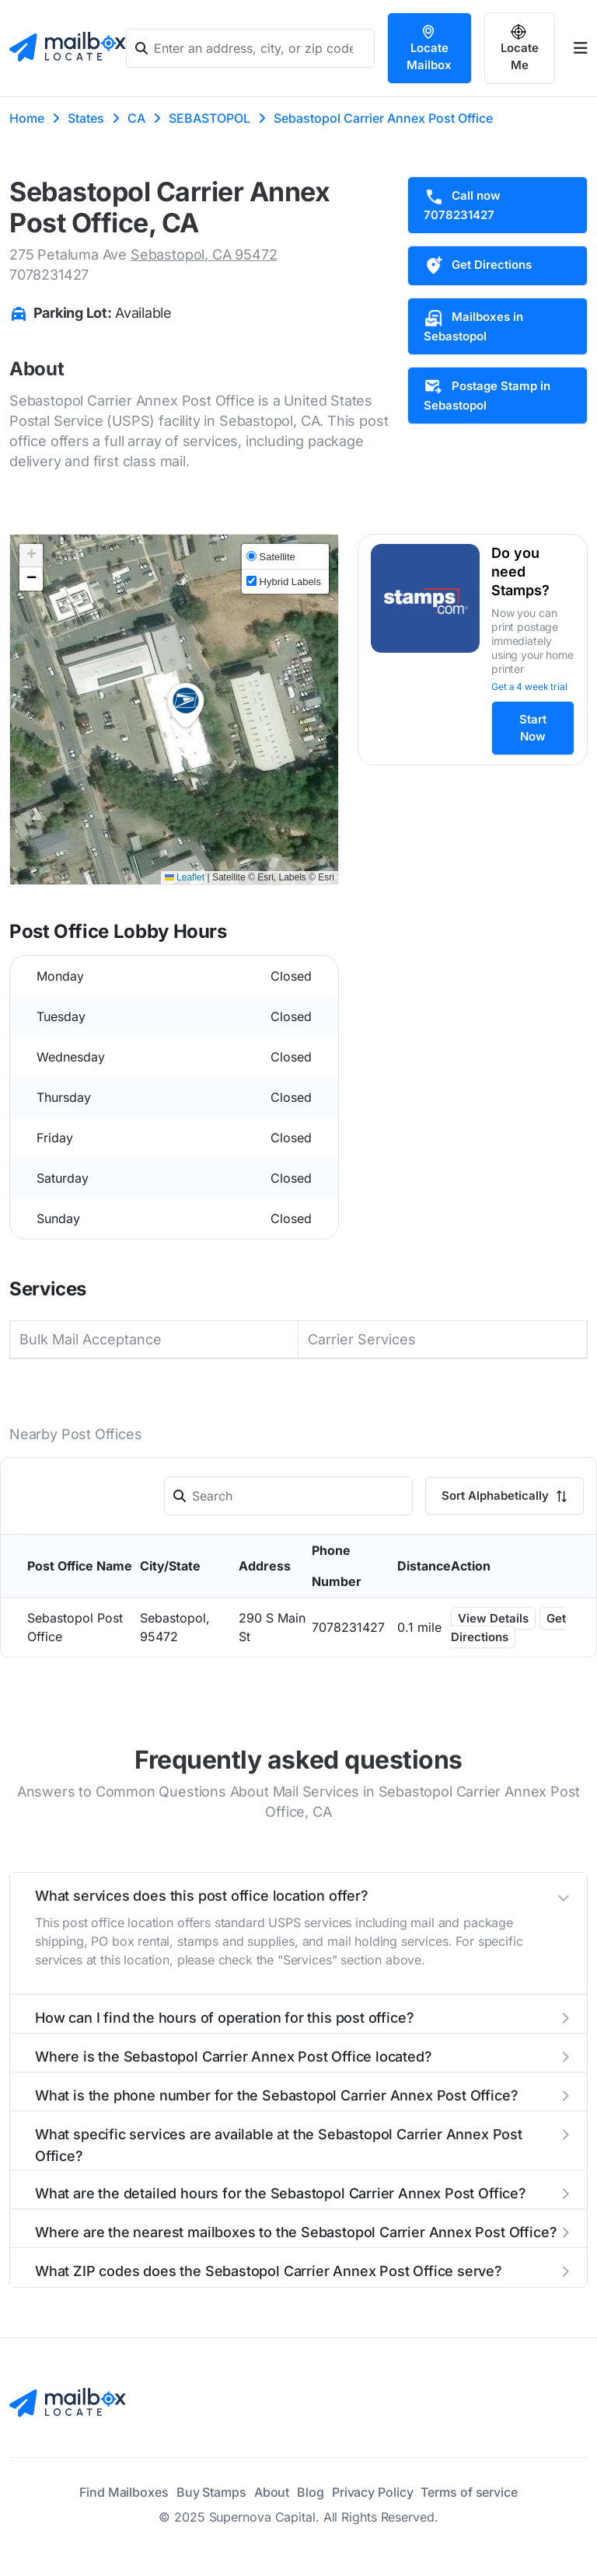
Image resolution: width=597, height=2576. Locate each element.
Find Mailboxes (124, 2492)
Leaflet (184, 877)
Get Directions (478, 266)
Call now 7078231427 (462, 204)
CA (136, 118)
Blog (310, 2492)
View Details (493, 1618)
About (272, 2492)
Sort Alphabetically (504, 1495)
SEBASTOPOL (209, 118)
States (86, 118)
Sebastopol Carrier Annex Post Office (383, 118)
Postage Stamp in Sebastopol (487, 395)
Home (26, 118)
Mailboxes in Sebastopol (473, 325)
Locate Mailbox (429, 48)
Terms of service (469, 2492)
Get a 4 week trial (529, 686)
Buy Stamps (211, 2492)
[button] (185, 705)
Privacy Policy (373, 2492)
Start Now (532, 728)
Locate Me (520, 48)
